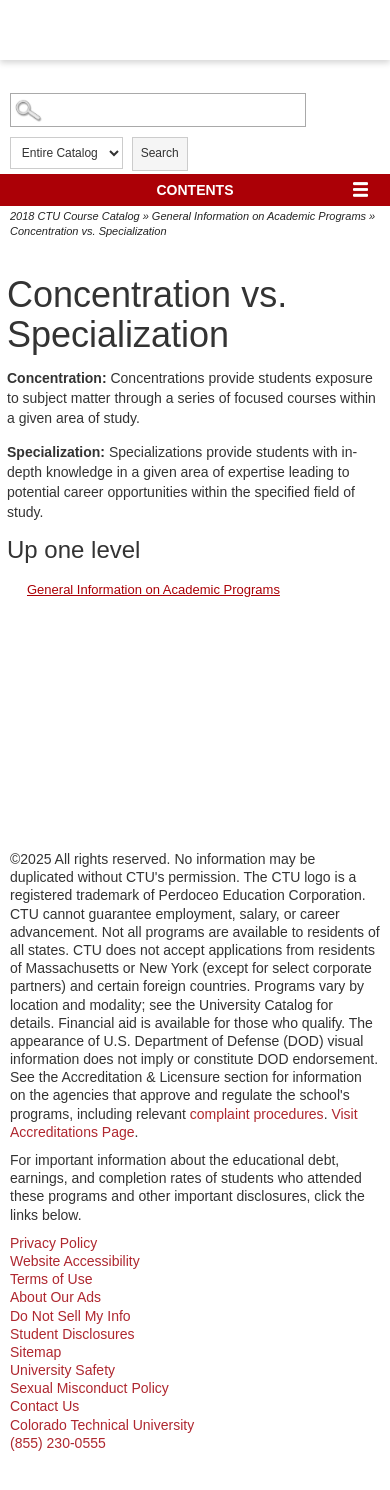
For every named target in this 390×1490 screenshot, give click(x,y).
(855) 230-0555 (58, 1443)
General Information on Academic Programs (259, 216)
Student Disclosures (72, 1334)
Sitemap (35, 1352)
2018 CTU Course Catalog (75, 216)
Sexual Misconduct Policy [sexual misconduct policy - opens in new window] (89, 1388)
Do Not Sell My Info (70, 1316)
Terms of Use (51, 1279)
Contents (195, 190)
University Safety (62, 1370)
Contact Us (44, 1406)
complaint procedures (257, 1114)
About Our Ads (55, 1297)
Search (160, 153)
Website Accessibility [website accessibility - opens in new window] (75, 1261)
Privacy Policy (53, 1243)
